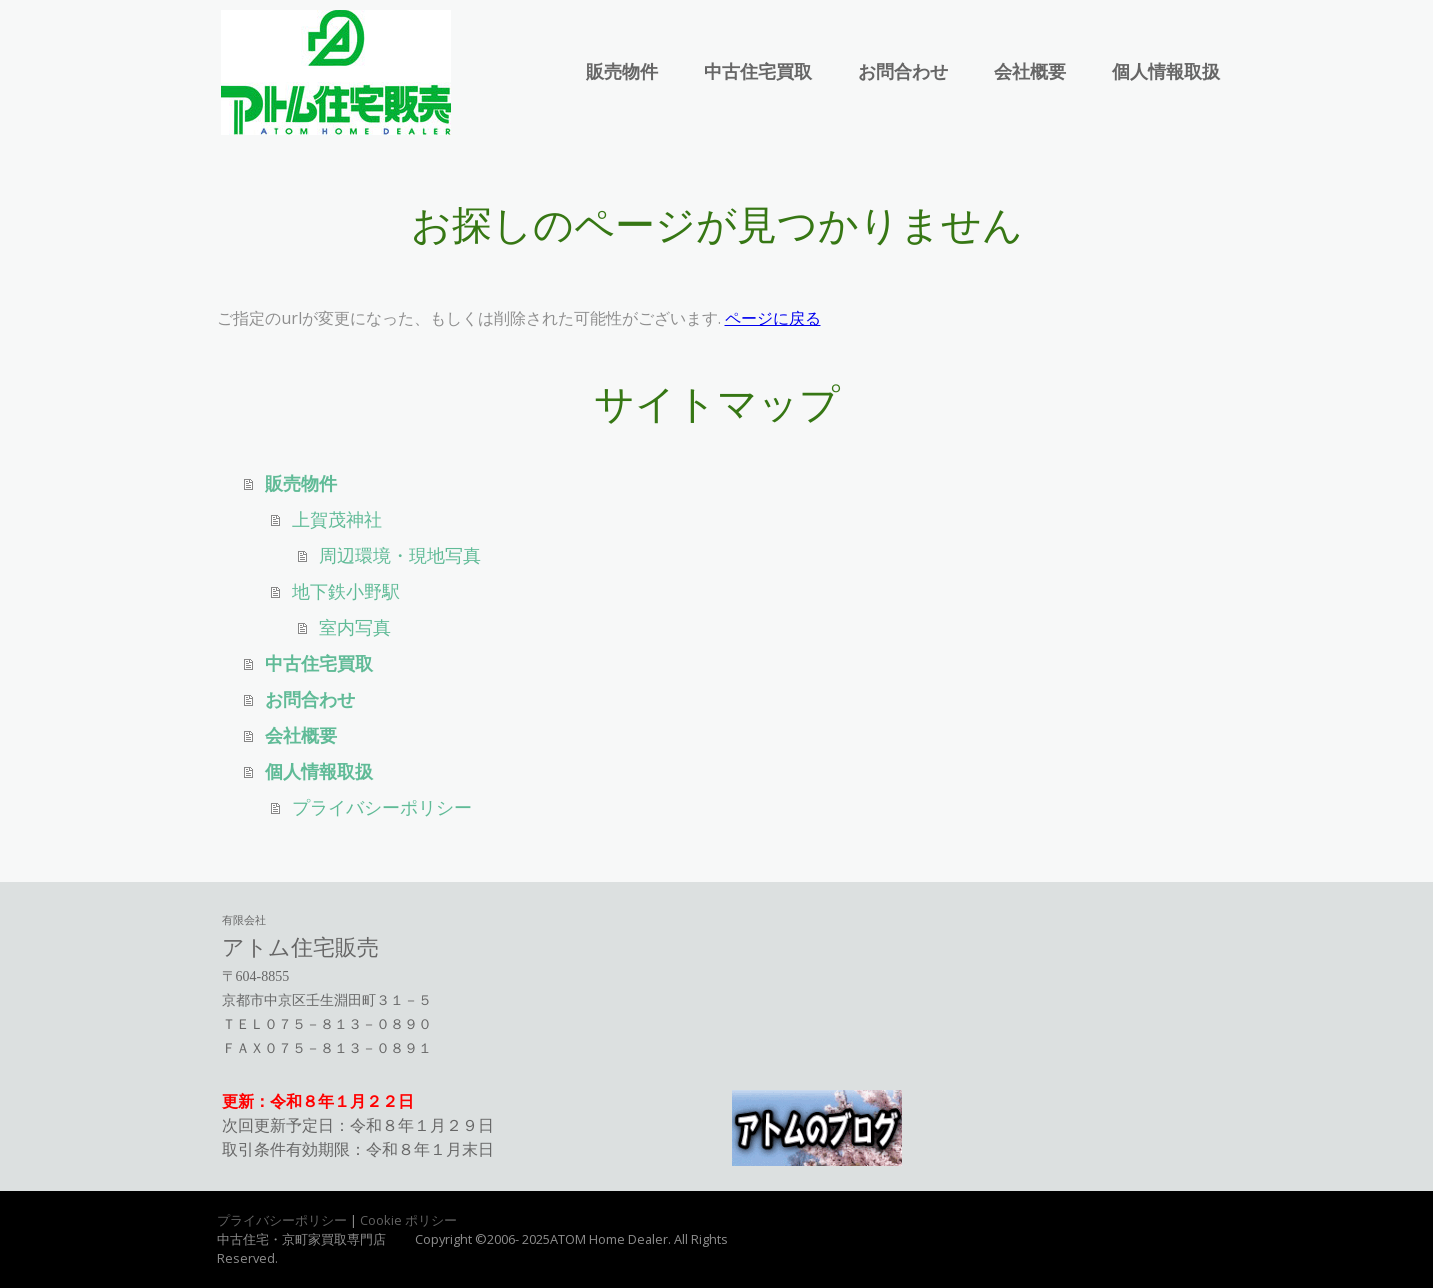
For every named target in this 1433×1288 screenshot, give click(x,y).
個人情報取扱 (1166, 72)
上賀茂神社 (337, 520)
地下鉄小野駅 (346, 592)
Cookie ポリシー (408, 1220)
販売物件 (622, 72)
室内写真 (355, 628)
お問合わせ (903, 72)
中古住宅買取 (758, 72)
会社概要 (1030, 72)
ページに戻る (773, 318)
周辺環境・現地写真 (400, 556)
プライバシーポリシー (382, 808)
